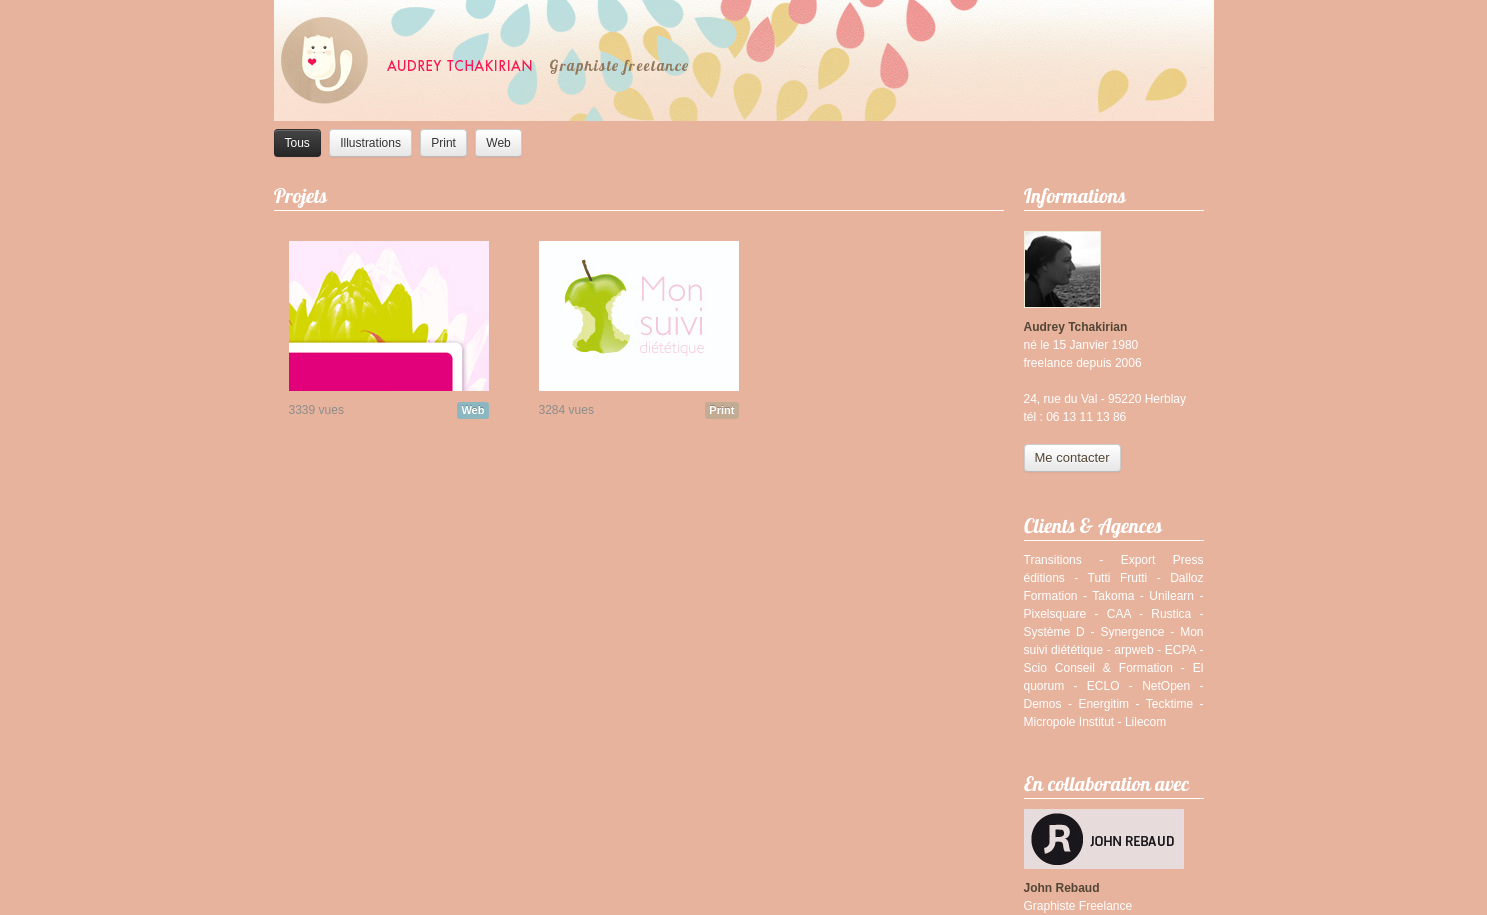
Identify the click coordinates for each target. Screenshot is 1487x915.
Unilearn (1171, 596)
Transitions (1053, 560)
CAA (1119, 614)
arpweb (1133, 650)
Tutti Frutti (1118, 578)
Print (443, 143)
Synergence (1132, 632)
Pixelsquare (1055, 614)
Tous (297, 143)
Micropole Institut (1069, 722)
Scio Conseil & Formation (1098, 668)
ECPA (1180, 650)
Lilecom (1145, 722)
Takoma (1113, 596)
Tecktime (1169, 704)
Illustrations (370, 143)
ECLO (1103, 686)
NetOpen (1166, 686)
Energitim (1103, 704)
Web (498, 143)
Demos (1043, 704)
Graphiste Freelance (1078, 906)
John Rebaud (1062, 888)
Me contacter (1072, 457)
